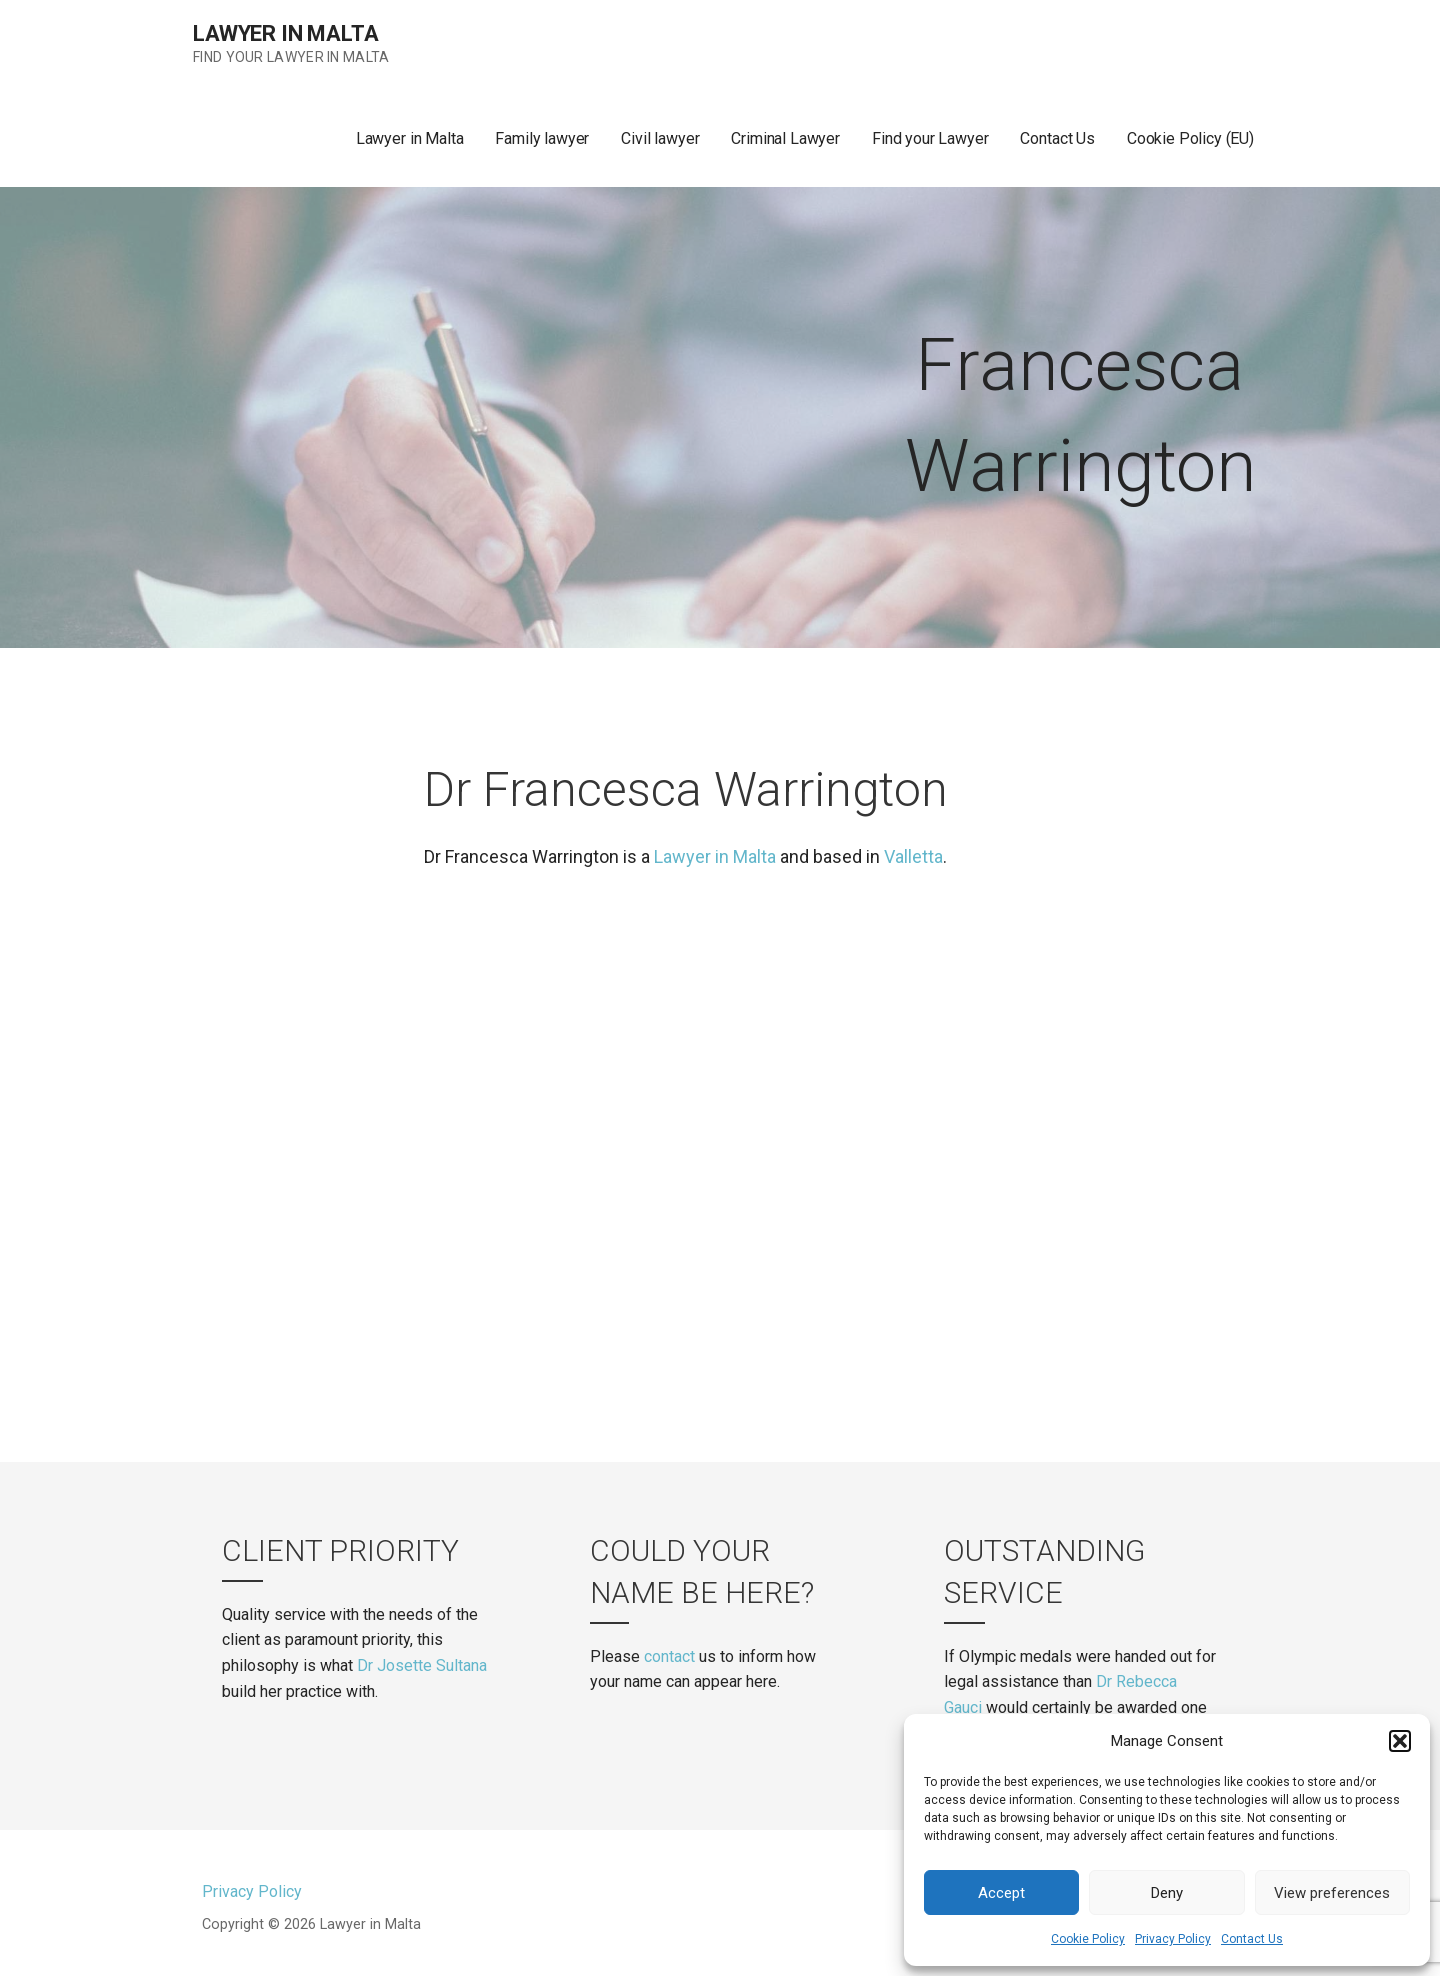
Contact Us (1252, 1939)
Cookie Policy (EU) (1190, 138)
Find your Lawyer (930, 138)
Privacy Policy (1173, 1939)
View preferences (1332, 1893)
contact (669, 1656)
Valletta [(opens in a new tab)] (913, 856)
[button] (1400, 1741)
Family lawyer (542, 138)
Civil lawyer (660, 138)
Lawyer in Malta (286, 33)
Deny (1167, 1893)
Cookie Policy (1088, 1939)
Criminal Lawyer (785, 138)
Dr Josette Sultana (422, 1665)
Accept (1001, 1893)
